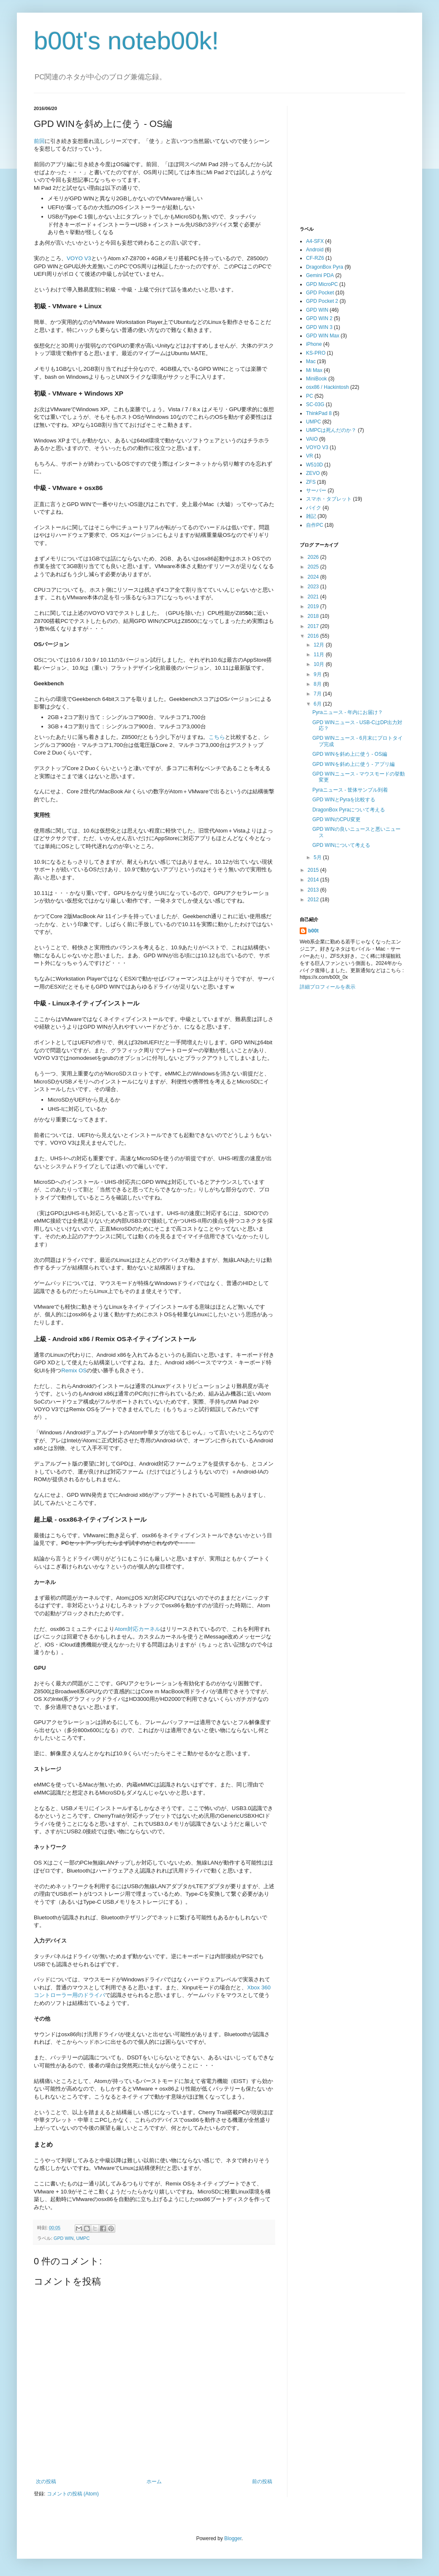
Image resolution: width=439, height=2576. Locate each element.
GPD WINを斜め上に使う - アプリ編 (353, 764)
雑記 (311, 516)
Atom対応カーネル (137, 1629)
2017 (314, 626)
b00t (313, 931)
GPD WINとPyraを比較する (343, 800)
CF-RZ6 (315, 258)
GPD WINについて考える (341, 845)
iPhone (314, 344)
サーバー (316, 490)
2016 (314, 636)
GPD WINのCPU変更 (336, 819)
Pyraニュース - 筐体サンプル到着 (350, 790)
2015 (314, 870)
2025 (314, 567)
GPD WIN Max (322, 336)
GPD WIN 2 (319, 318)
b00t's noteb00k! (126, 41)
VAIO (312, 439)
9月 (318, 674)
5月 (318, 857)
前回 (39, 141)
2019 (314, 606)
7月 (318, 694)
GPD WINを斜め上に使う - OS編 (349, 754)
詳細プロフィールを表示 (327, 987)
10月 (320, 664)
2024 (314, 577)
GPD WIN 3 (319, 327)
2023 (314, 587)
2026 (314, 557)
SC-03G (315, 404)
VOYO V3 (79, 258)
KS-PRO (315, 353)
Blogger (232, 2538)
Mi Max (314, 370)
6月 (318, 704)
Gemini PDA (320, 275)
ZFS (311, 482)
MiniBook (316, 379)
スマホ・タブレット (329, 499)
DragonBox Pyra (324, 267)
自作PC (314, 525)
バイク (313, 508)
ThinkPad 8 (319, 413)
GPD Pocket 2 (322, 301)
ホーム (154, 2481)
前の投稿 (262, 2481)
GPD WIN (63, 2238)
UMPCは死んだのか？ (331, 430)
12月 (320, 645)
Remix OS (74, 1370)
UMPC (82, 2238)
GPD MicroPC (322, 284)
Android (314, 250)
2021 (314, 597)
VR (309, 456)
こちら (217, 737)
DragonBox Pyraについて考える (348, 810)
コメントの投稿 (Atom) (73, 2494)
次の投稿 (46, 2481)
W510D (314, 465)
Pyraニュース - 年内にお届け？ (347, 712)
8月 (318, 684)
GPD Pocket (320, 293)
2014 (314, 880)
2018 (314, 616)
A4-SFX (315, 241)
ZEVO (313, 473)
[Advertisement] (363, 158)
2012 (314, 900)
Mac (311, 361)
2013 (314, 890)
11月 (320, 654)
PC (309, 396)
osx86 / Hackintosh (327, 387)
